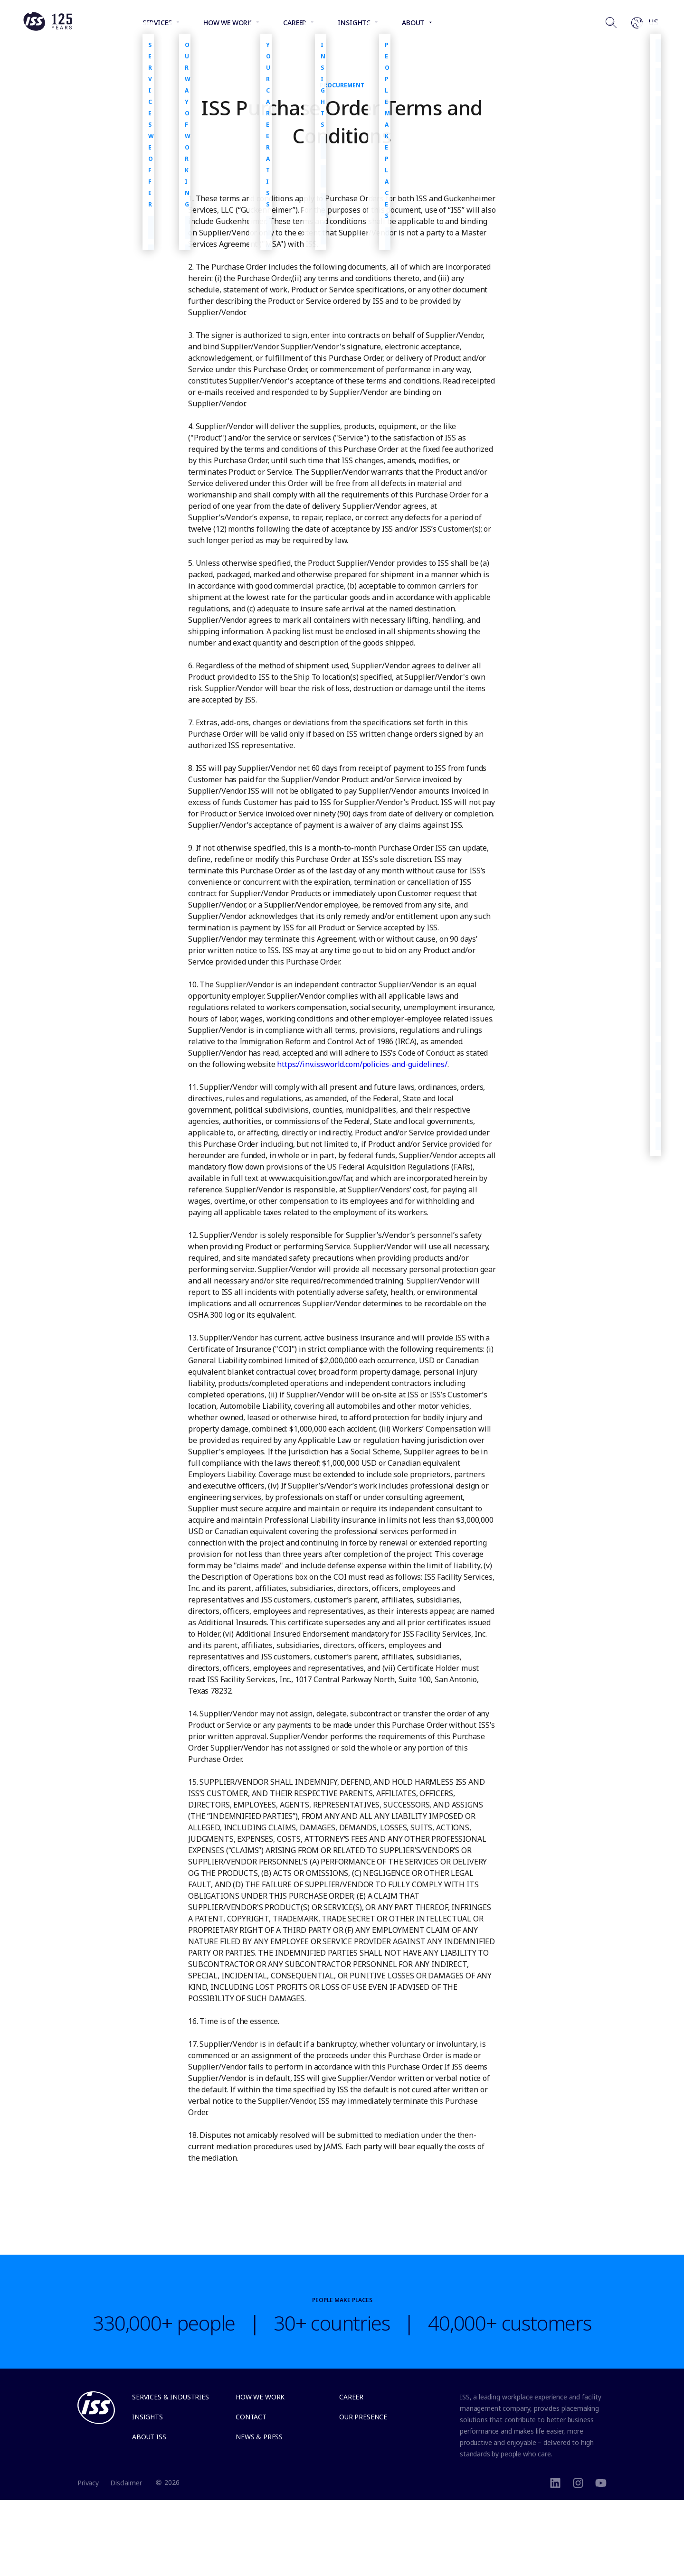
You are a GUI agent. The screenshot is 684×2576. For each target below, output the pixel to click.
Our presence (363, 2416)
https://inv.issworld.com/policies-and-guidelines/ (362, 1064)
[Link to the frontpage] (47, 28)
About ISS (149, 2436)
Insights (147, 2416)
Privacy (88, 2482)
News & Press (259, 2436)
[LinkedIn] (555, 2482)
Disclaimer (126, 2482)
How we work (260, 2396)
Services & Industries (170, 2396)
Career (351, 2396)
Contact (251, 2416)
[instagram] (578, 2482)
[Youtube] (601, 2482)
